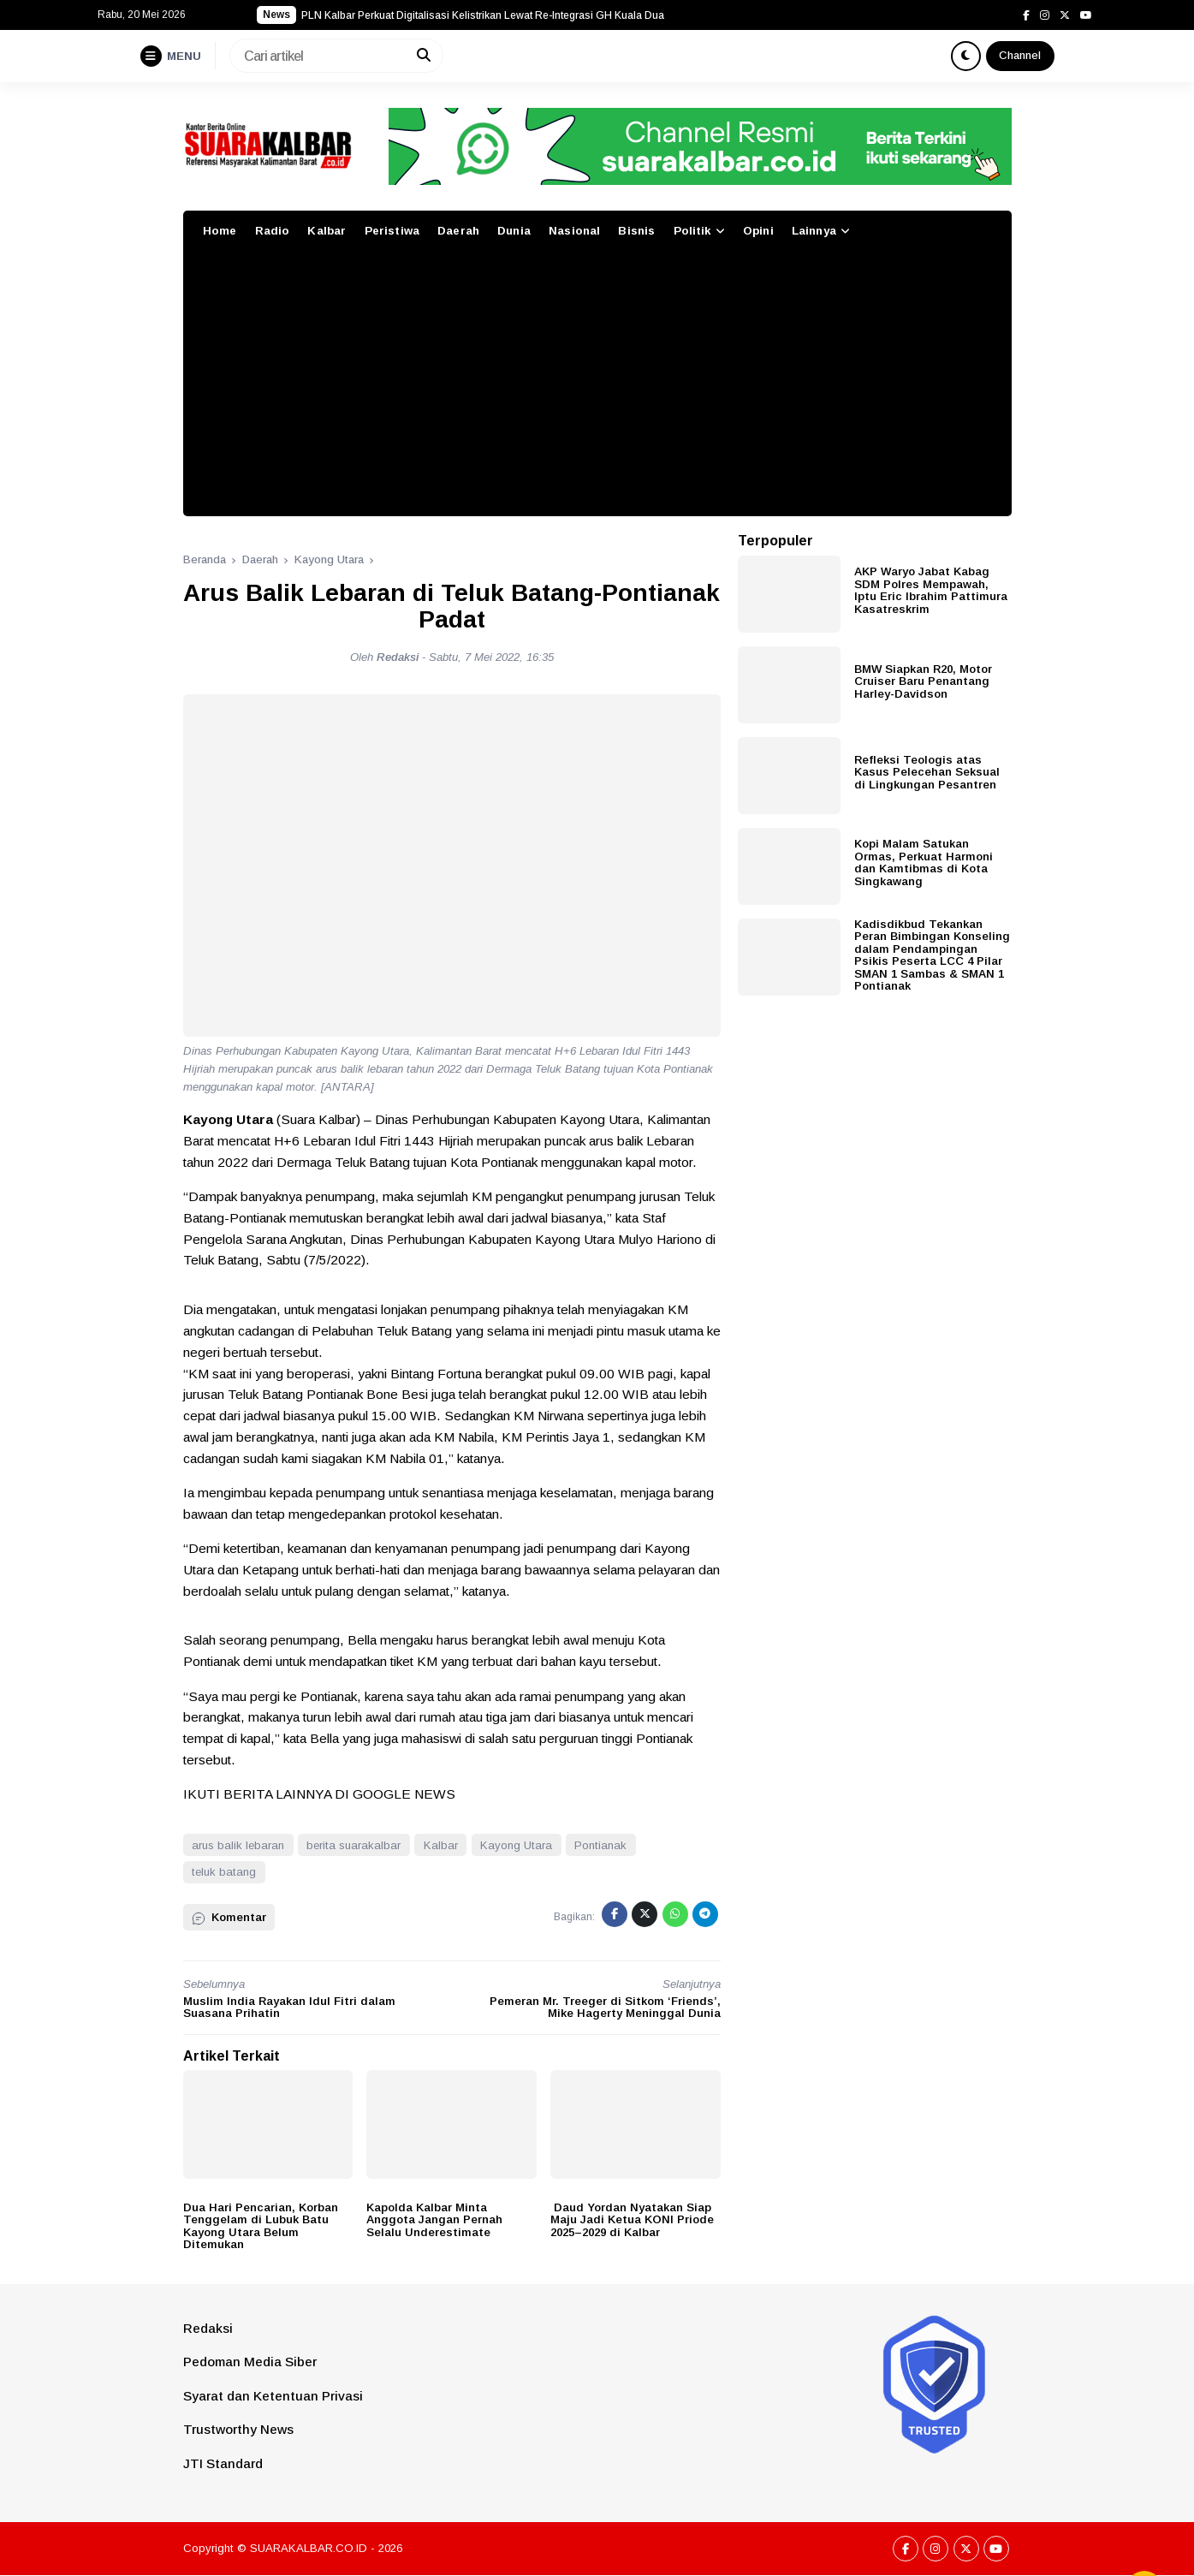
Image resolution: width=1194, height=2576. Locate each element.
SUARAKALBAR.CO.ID (308, 2548)
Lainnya (814, 230)
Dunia (514, 230)
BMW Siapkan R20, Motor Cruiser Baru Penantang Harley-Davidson (923, 681)
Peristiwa (392, 230)
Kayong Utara (516, 1845)
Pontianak (600, 1845)
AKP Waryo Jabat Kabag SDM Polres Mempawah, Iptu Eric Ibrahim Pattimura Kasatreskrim (930, 590)
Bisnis (636, 230)
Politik (692, 230)
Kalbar (326, 230)
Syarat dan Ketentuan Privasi (273, 2396)
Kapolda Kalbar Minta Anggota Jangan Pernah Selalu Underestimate (434, 2220)
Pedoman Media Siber (250, 2361)
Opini (758, 230)
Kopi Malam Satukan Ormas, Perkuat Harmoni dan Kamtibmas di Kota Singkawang (923, 862)
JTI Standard (223, 2463)
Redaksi (208, 2328)
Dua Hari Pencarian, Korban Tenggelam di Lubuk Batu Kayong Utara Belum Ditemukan (260, 2226)
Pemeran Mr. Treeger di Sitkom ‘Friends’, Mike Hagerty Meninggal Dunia (605, 2007)
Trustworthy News (238, 2429)
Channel (1020, 55)
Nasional (574, 230)
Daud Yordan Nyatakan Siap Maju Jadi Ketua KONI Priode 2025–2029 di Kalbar (632, 2220)
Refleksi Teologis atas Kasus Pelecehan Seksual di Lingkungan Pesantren (927, 772)
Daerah (458, 230)
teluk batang (224, 1871)
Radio (272, 230)
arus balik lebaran (238, 1845)
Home (220, 230)
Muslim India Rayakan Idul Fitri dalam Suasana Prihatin (289, 2007)
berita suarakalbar (353, 1845)
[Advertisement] (597, 388)
